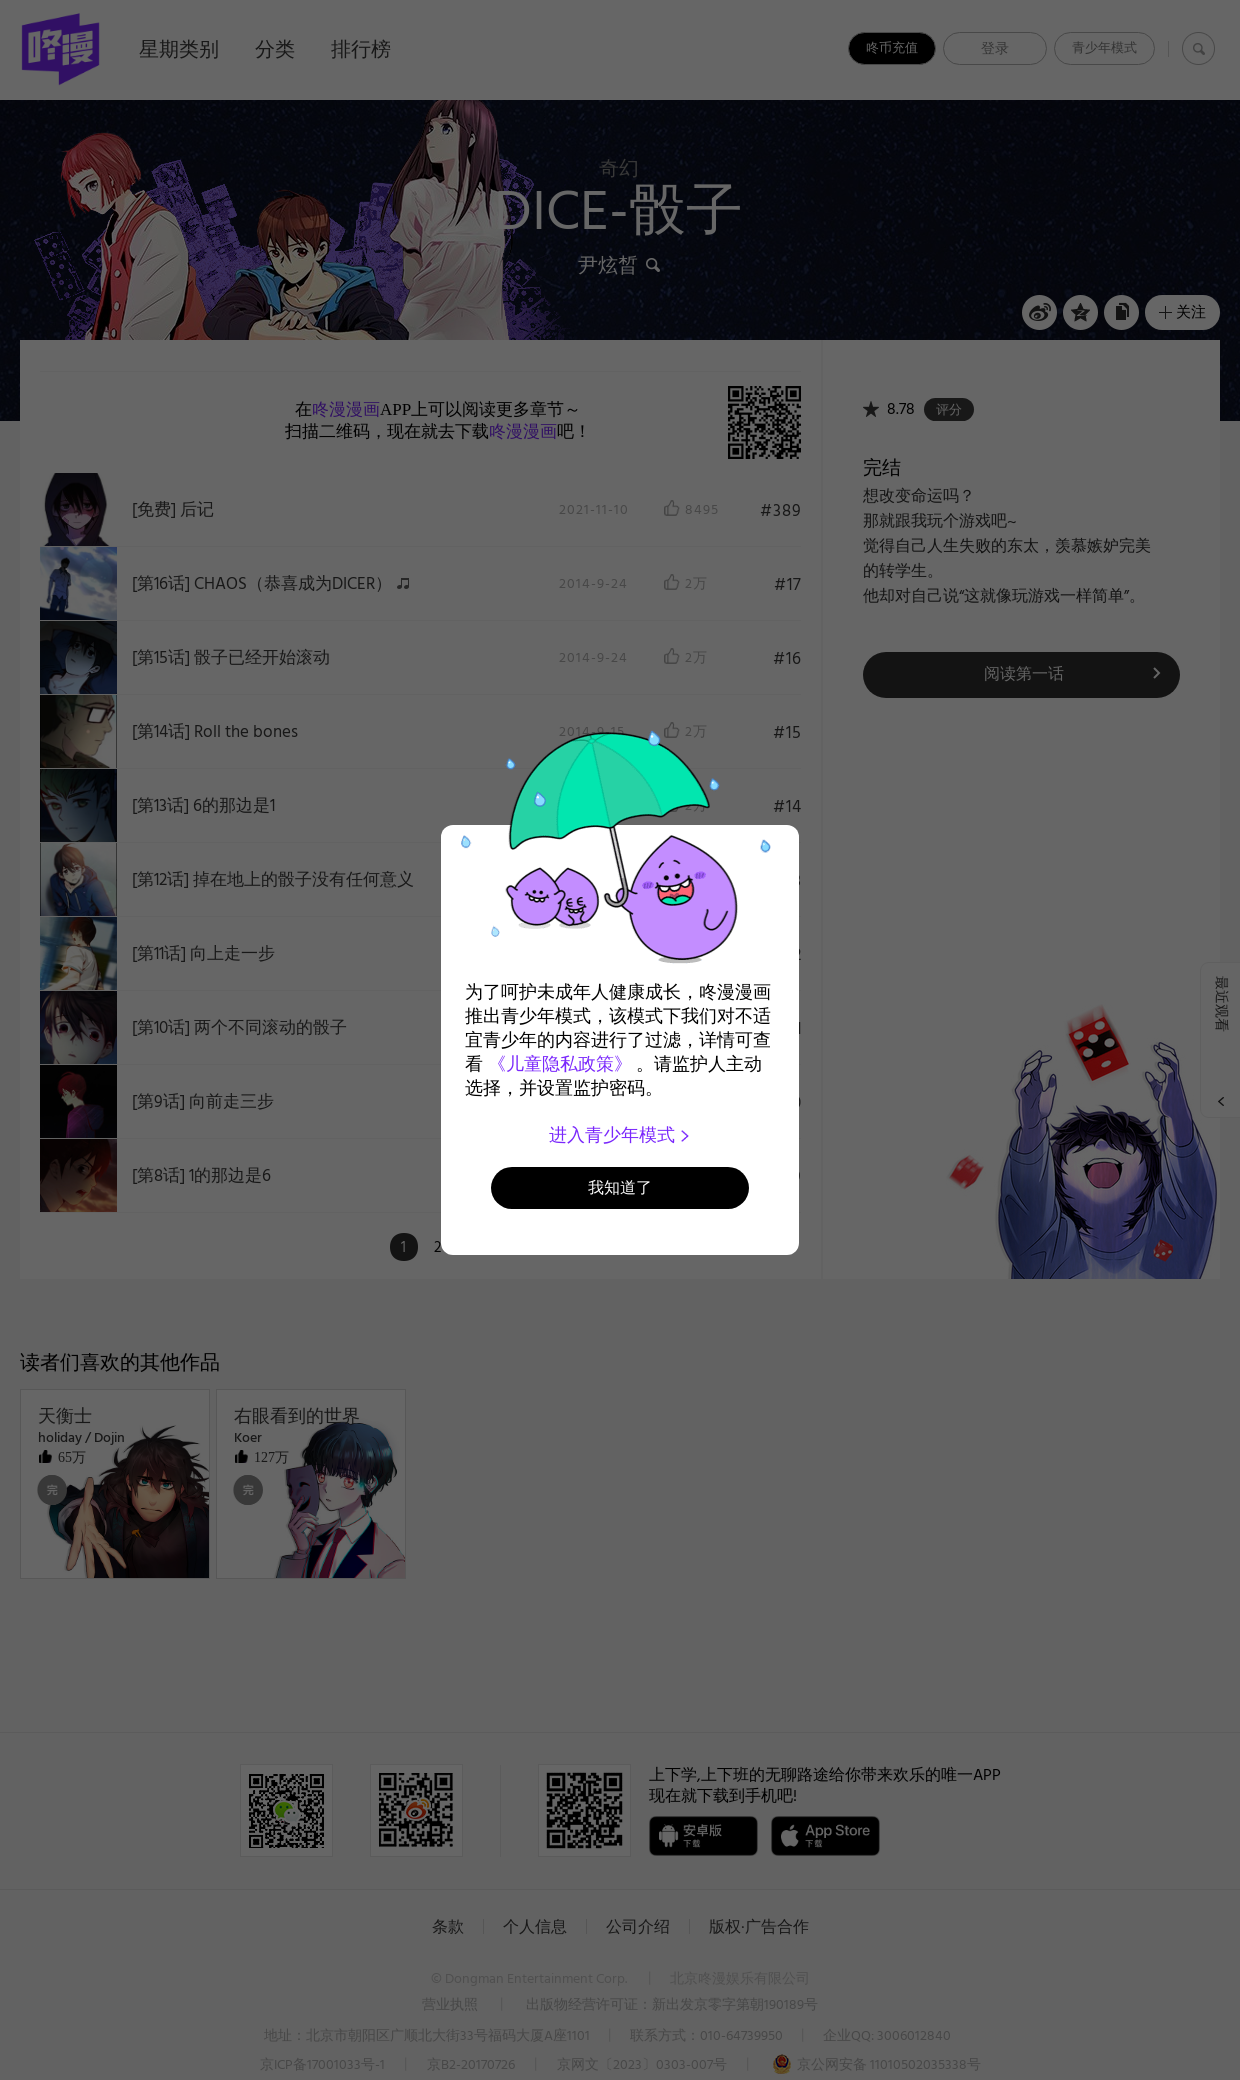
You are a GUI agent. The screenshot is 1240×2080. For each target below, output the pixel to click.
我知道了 (620, 1187)
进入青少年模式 (620, 1135)
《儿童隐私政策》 (560, 1064)
